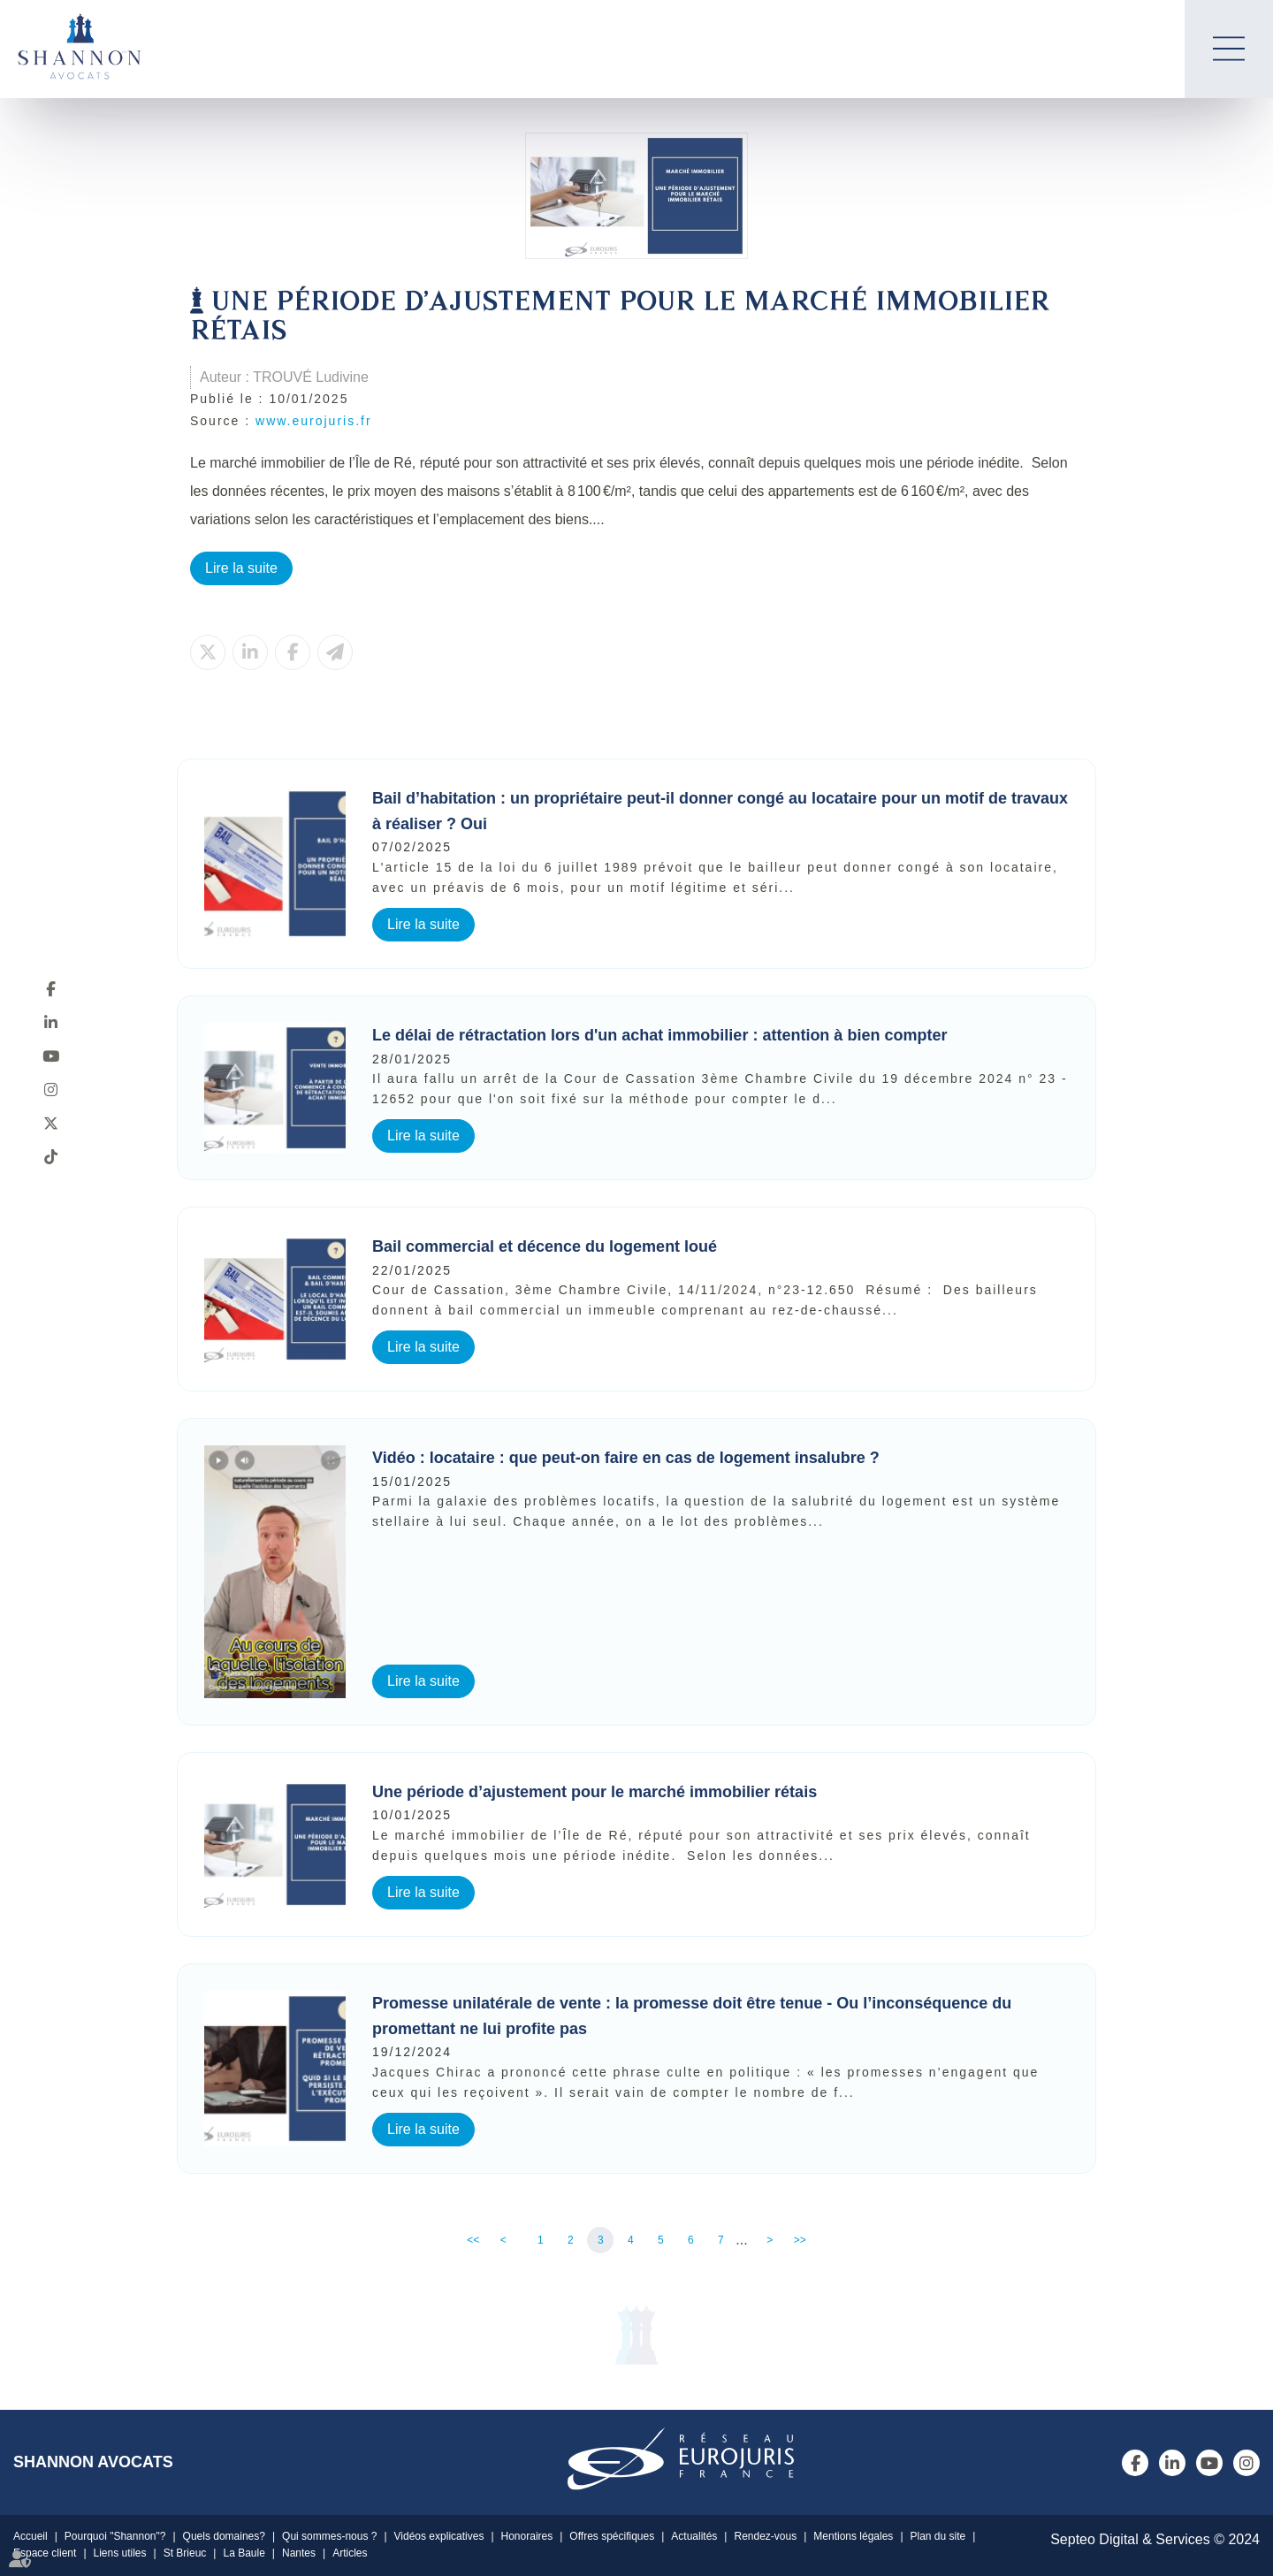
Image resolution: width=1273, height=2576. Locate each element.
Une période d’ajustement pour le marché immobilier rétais (594, 1792)
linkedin (50, 1022)
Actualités (694, 2536)
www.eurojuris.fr (313, 421)
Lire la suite (241, 567)
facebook (50, 988)
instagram (50, 1089)
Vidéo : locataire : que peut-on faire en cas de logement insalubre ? (626, 1458)
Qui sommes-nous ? (329, 2536)
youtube (50, 1055)
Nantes (299, 2553)
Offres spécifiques (611, 2536)
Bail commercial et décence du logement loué (546, 1246)
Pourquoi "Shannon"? (115, 2536)
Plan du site (938, 2536)
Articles (349, 2553)
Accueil (30, 2536)
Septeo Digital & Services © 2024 (1155, 2539)
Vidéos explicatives (439, 2536)
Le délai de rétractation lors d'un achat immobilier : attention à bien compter (659, 1035)
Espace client (44, 2553)
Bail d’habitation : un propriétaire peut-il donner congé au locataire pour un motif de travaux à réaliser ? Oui (720, 811)
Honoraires (527, 2536)
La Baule (243, 2553)
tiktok (50, 1156)
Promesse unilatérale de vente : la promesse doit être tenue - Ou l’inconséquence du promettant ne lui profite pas (691, 2016)
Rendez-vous (765, 2536)
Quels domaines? (224, 2536)
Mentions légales (853, 2536)
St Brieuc (185, 2553)
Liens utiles (120, 2553)
